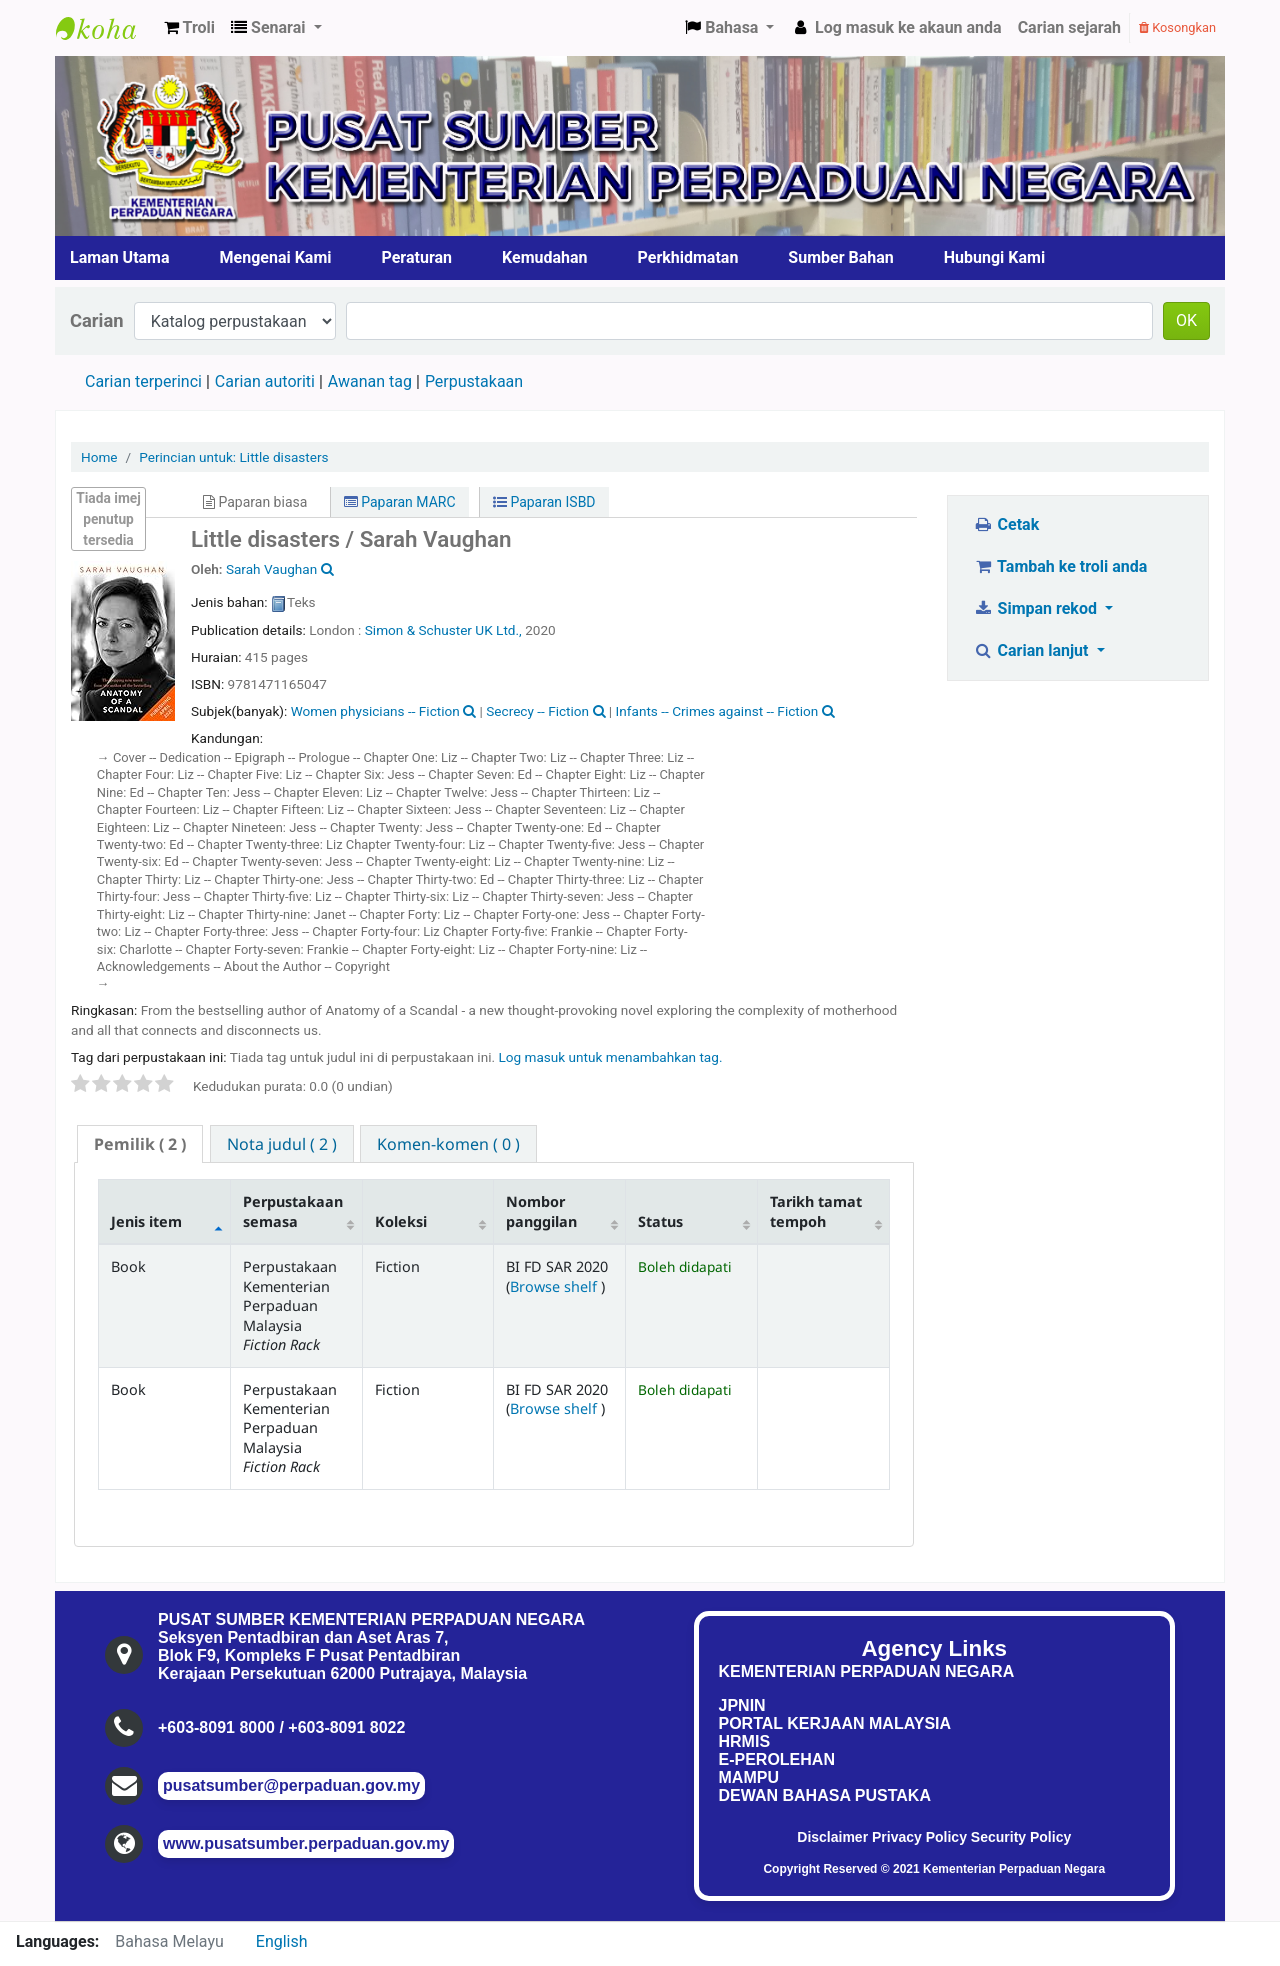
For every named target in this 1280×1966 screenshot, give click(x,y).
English (282, 1941)
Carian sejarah (1069, 27)
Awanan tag (370, 381)
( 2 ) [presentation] (140, 1144)
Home (99, 457)
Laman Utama (120, 257)
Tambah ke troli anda (1060, 566)
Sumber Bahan (840, 257)
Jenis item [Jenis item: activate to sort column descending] (146, 1221)
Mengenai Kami (276, 257)
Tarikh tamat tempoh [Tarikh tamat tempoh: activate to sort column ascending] (816, 1211)
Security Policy (1021, 1837)
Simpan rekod (1037, 608)
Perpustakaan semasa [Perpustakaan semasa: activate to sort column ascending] (293, 1211)
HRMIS (745, 1741)
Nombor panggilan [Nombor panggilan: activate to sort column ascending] (541, 1211)
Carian (97, 320)
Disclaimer (832, 1837)
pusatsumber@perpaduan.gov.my (291, 1785)
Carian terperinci (143, 381)
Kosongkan (1177, 27)
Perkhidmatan (688, 257)
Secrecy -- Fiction (537, 711)
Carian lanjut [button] (1032, 650)
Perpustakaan (474, 381)
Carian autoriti (265, 381)
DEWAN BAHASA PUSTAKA (825, 1795)
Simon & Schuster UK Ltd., (445, 630)
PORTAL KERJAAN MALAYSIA (835, 1723)
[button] (189, 28)
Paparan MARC (400, 502)
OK (1186, 320)
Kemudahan (545, 257)
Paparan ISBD (544, 502)
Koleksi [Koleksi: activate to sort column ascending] (401, 1221)
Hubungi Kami (994, 257)
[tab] (140, 1144)
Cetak (1006, 524)
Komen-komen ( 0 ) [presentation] (448, 1144)
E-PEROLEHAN (777, 1759)
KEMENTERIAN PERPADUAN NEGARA (867, 1671)
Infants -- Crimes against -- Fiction (717, 711)
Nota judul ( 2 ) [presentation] (282, 1144)
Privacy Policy (919, 1837)
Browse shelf (555, 1286)
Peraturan (417, 257)
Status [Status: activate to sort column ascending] (660, 1221)
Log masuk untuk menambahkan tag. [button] (610, 1057)
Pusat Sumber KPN (106, 28)
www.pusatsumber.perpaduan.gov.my (306, 1843)
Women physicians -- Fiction (375, 711)
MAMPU (749, 1777)
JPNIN (742, 1705)
